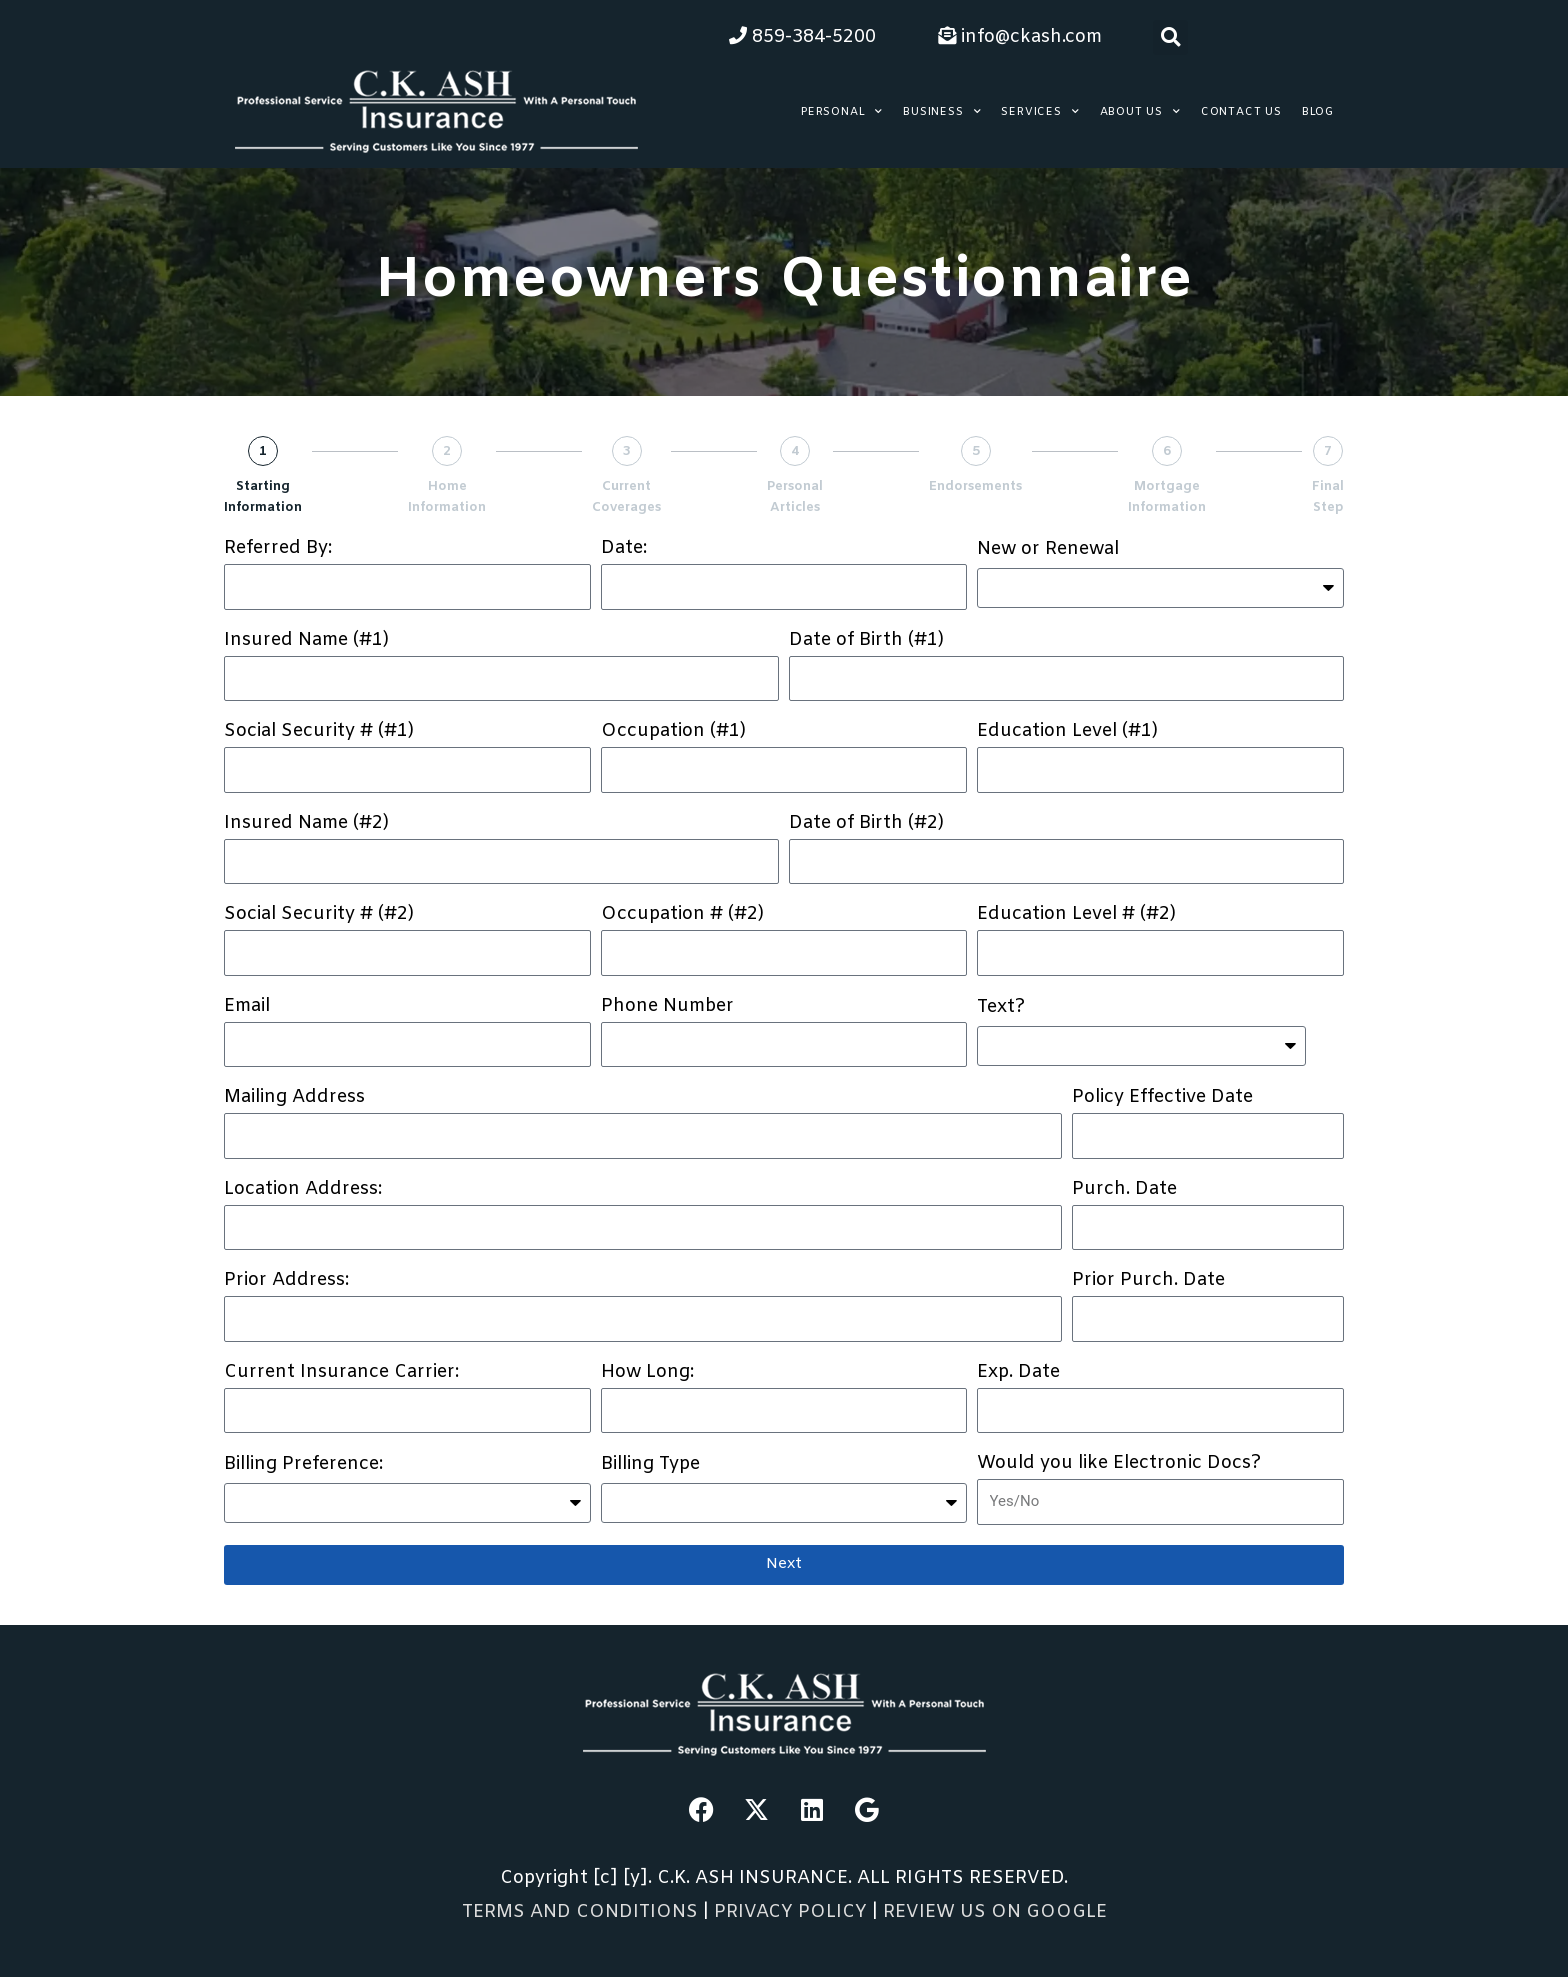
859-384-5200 (802, 37)
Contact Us (1241, 112)
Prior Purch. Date (1148, 1281)
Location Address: (303, 1190)
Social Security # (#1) (319, 732)
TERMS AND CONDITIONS (580, 1912)
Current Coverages (626, 497)
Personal (842, 112)
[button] (1170, 37)
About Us (1140, 112)
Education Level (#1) (1067, 732)
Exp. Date (1018, 1373)
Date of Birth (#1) (866, 641)
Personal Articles (795, 497)
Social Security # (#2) (319, 915)
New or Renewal (1048, 550)
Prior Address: (286, 1281)
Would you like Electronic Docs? (1119, 1464)
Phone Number (667, 1007)
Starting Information (263, 497)
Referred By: (278, 549)
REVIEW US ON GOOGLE (995, 1912)
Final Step (1328, 497)
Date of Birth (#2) (866, 824)
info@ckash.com (1020, 37)
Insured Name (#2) (306, 824)
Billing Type (650, 1465)
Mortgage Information (1167, 497)
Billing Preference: (303, 1465)
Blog (1318, 112)
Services (1040, 112)
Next (784, 1564)
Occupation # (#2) (682, 915)
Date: (624, 549)
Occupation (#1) (673, 732)
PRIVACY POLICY (793, 1912)
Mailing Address (294, 1098)
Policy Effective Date (1162, 1098)
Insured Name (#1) (306, 641)
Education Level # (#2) (1076, 915)
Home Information (447, 497)
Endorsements (975, 486)
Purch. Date (1124, 1190)
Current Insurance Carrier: (341, 1373)
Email (247, 1007)
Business (942, 112)
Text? (1001, 1008)
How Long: (647, 1373)
